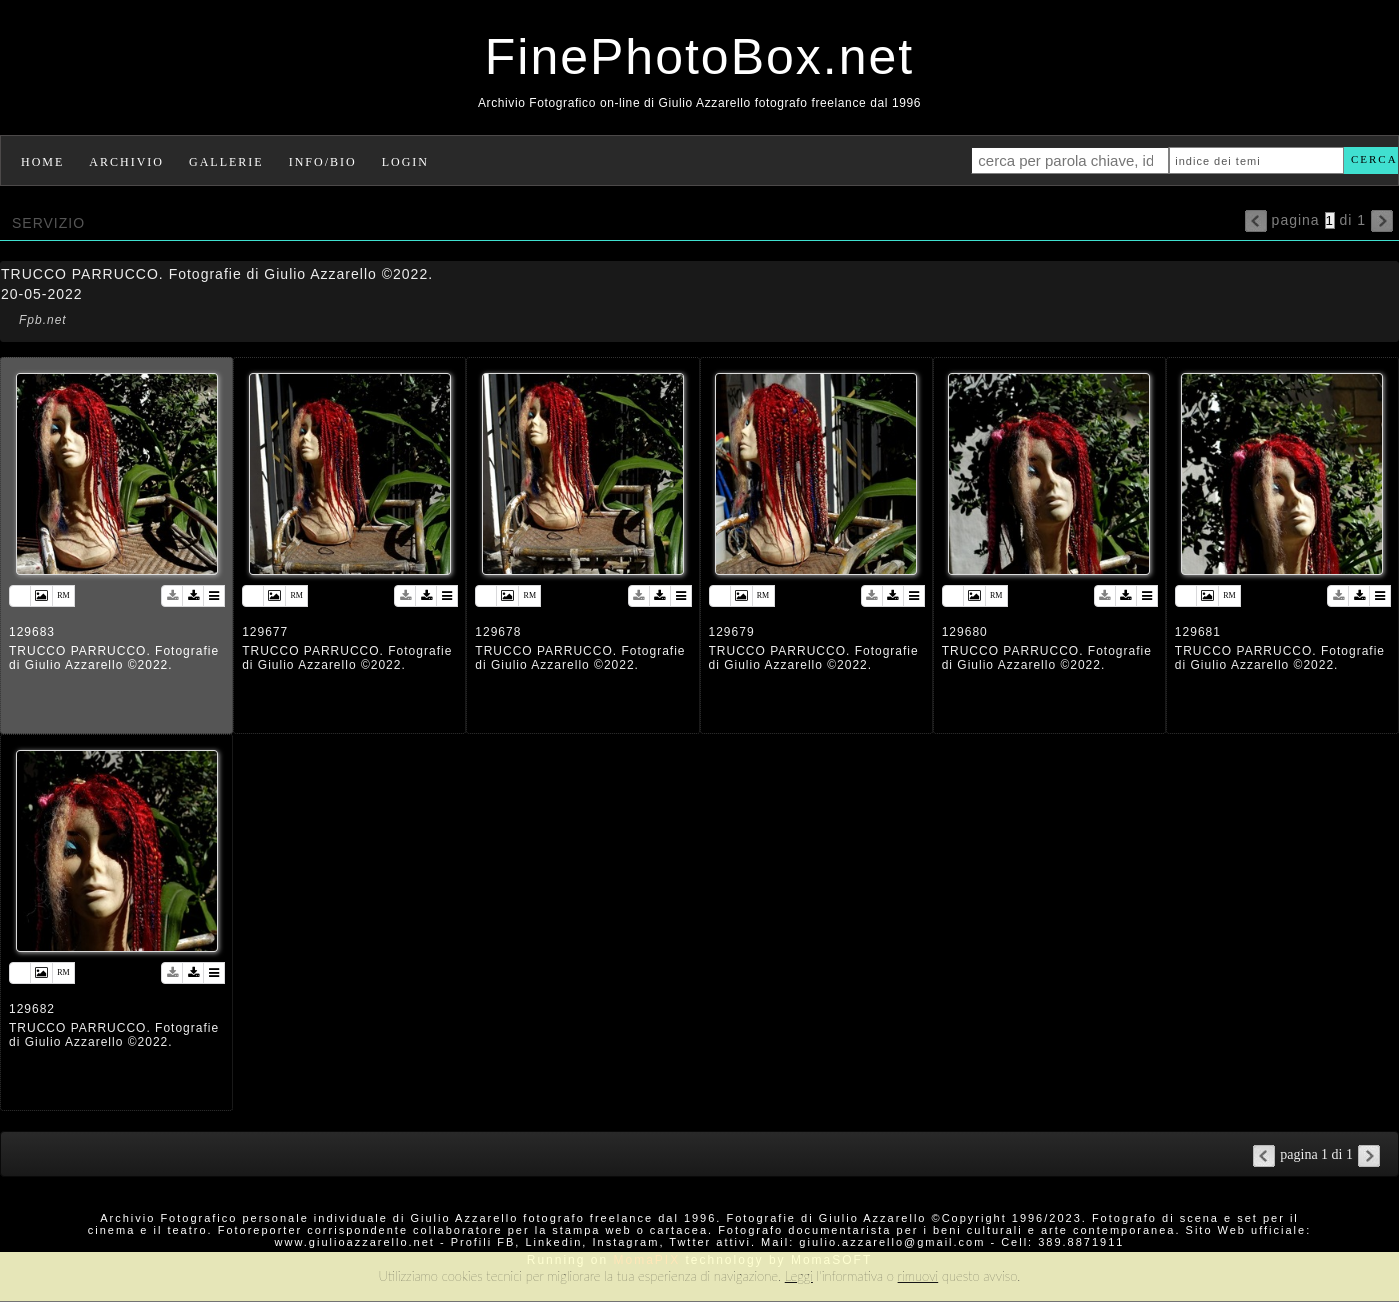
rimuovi (918, 1276)
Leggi (799, 1276)
